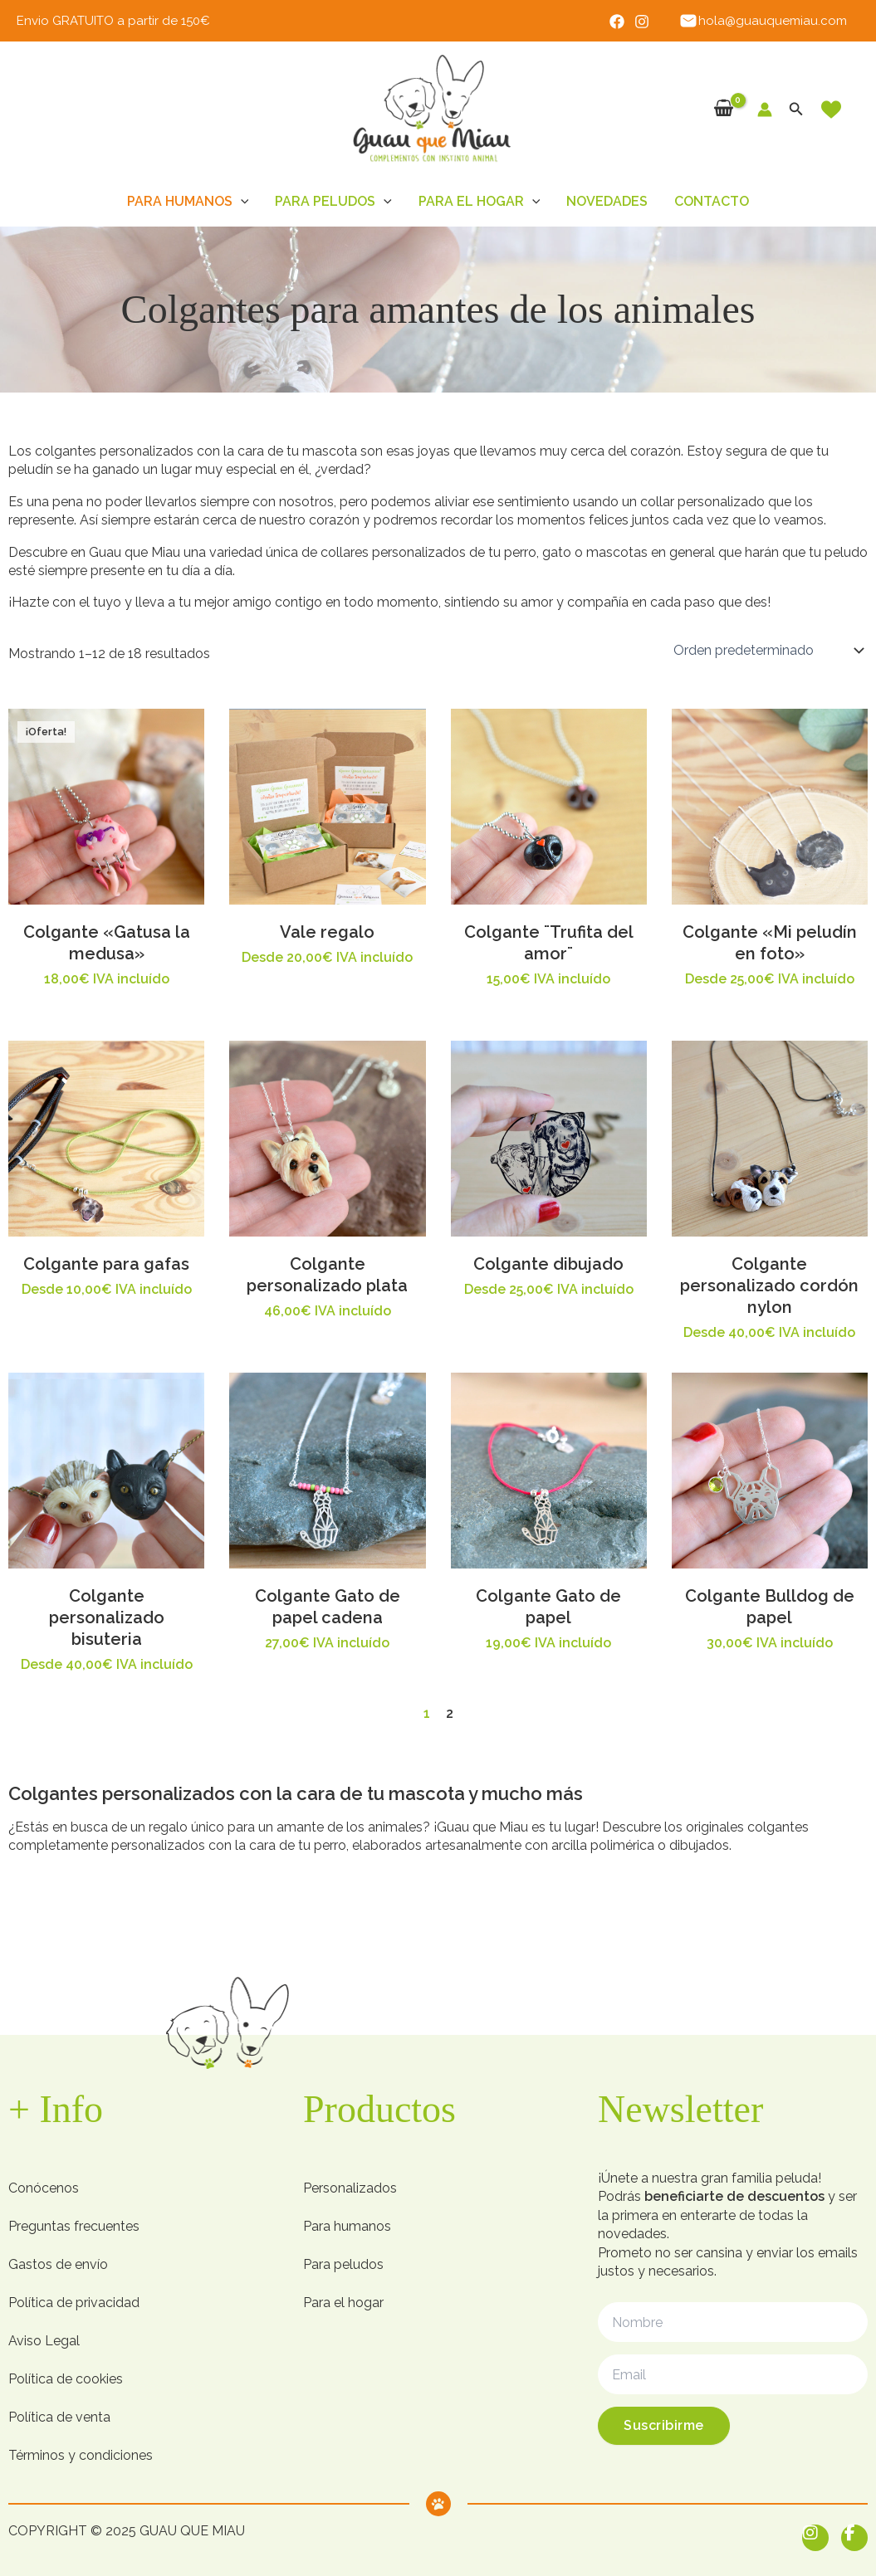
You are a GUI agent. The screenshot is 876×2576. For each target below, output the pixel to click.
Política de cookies (65, 2379)
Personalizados (350, 2188)
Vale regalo (327, 932)
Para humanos (188, 202)
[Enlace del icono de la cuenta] (764, 109)
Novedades (607, 201)
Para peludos (333, 202)
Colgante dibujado (548, 1264)
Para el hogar (479, 202)
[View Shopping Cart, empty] (724, 108)
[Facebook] (616, 21)
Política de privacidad (73, 2302)
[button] (796, 109)
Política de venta (59, 2417)
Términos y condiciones (80, 2455)
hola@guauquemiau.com (762, 21)
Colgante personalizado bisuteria (106, 1617)
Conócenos (43, 2188)
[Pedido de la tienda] (767, 650)
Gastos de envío (58, 2264)
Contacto (711, 201)
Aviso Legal (44, 2341)
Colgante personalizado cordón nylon (769, 1285)
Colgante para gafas (106, 1264)
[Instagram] (641, 21)
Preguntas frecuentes (73, 2226)
